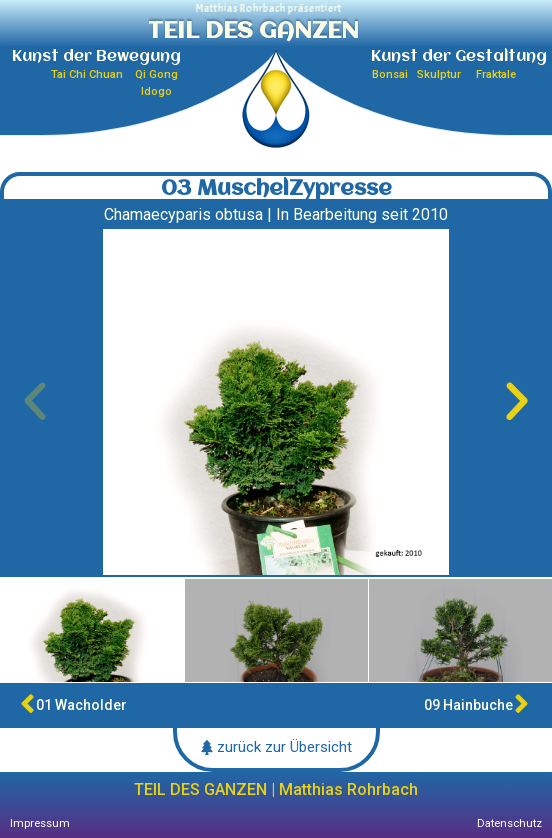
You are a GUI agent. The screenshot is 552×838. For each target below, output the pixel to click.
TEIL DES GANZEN (253, 32)
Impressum (40, 823)
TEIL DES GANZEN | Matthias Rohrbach (276, 789)
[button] (35, 402)
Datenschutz (509, 823)
